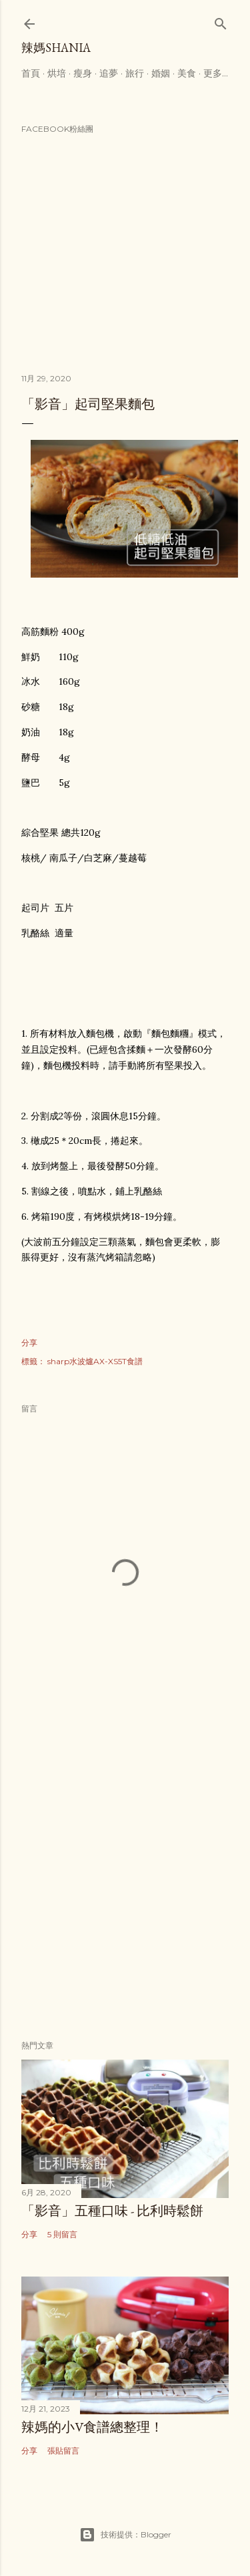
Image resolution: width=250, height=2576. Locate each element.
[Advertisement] (125, 1882)
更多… (215, 73)
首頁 (30, 73)
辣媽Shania (56, 47)
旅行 (134, 73)
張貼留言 (63, 2451)
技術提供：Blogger (125, 2535)
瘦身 (82, 73)
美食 (186, 73)
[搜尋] (221, 21)
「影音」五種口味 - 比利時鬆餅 (112, 2210)
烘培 (56, 73)
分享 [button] (29, 1343)
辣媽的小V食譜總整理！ (92, 2427)
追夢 (108, 73)
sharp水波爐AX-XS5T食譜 (95, 1361)
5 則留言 (62, 2234)
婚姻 (160, 73)
